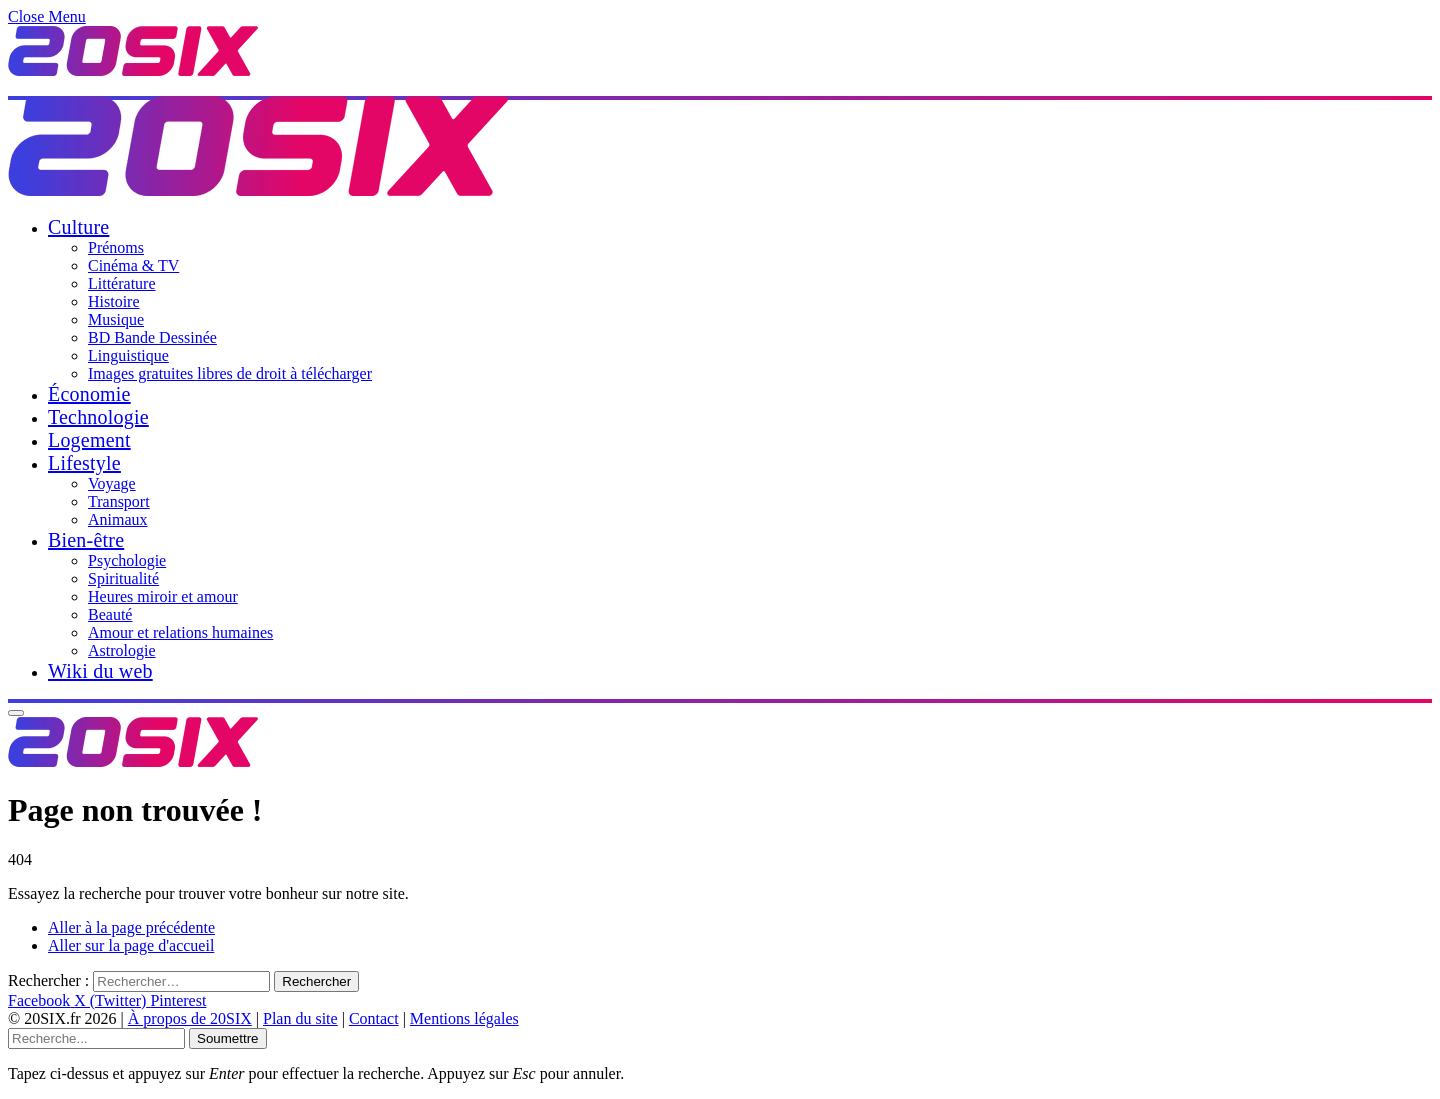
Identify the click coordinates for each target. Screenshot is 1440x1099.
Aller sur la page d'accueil (131, 945)
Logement (89, 440)
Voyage (112, 483)
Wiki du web (100, 671)
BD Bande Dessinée (152, 337)
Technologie (98, 417)
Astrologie (122, 650)
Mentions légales (464, 1018)
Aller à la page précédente (131, 927)
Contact (374, 1018)
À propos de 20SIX (190, 1018)
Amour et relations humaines (180, 632)
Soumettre (228, 1038)
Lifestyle (84, 463)
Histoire (114, 301)
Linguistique (128, 355)
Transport (119, 501)
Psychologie (127, 560)
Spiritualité (123, 578)
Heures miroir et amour (163, 596)
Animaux (118, 519)
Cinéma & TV (133, 265)
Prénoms (116, 247)
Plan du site (300, 1018)
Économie (89, 394)
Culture (78, 227)
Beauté (110, 614)
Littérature (122, 283)
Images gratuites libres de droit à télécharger (230, 373)
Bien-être (86, 540)
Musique (116, 319)
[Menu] (16, 713)
